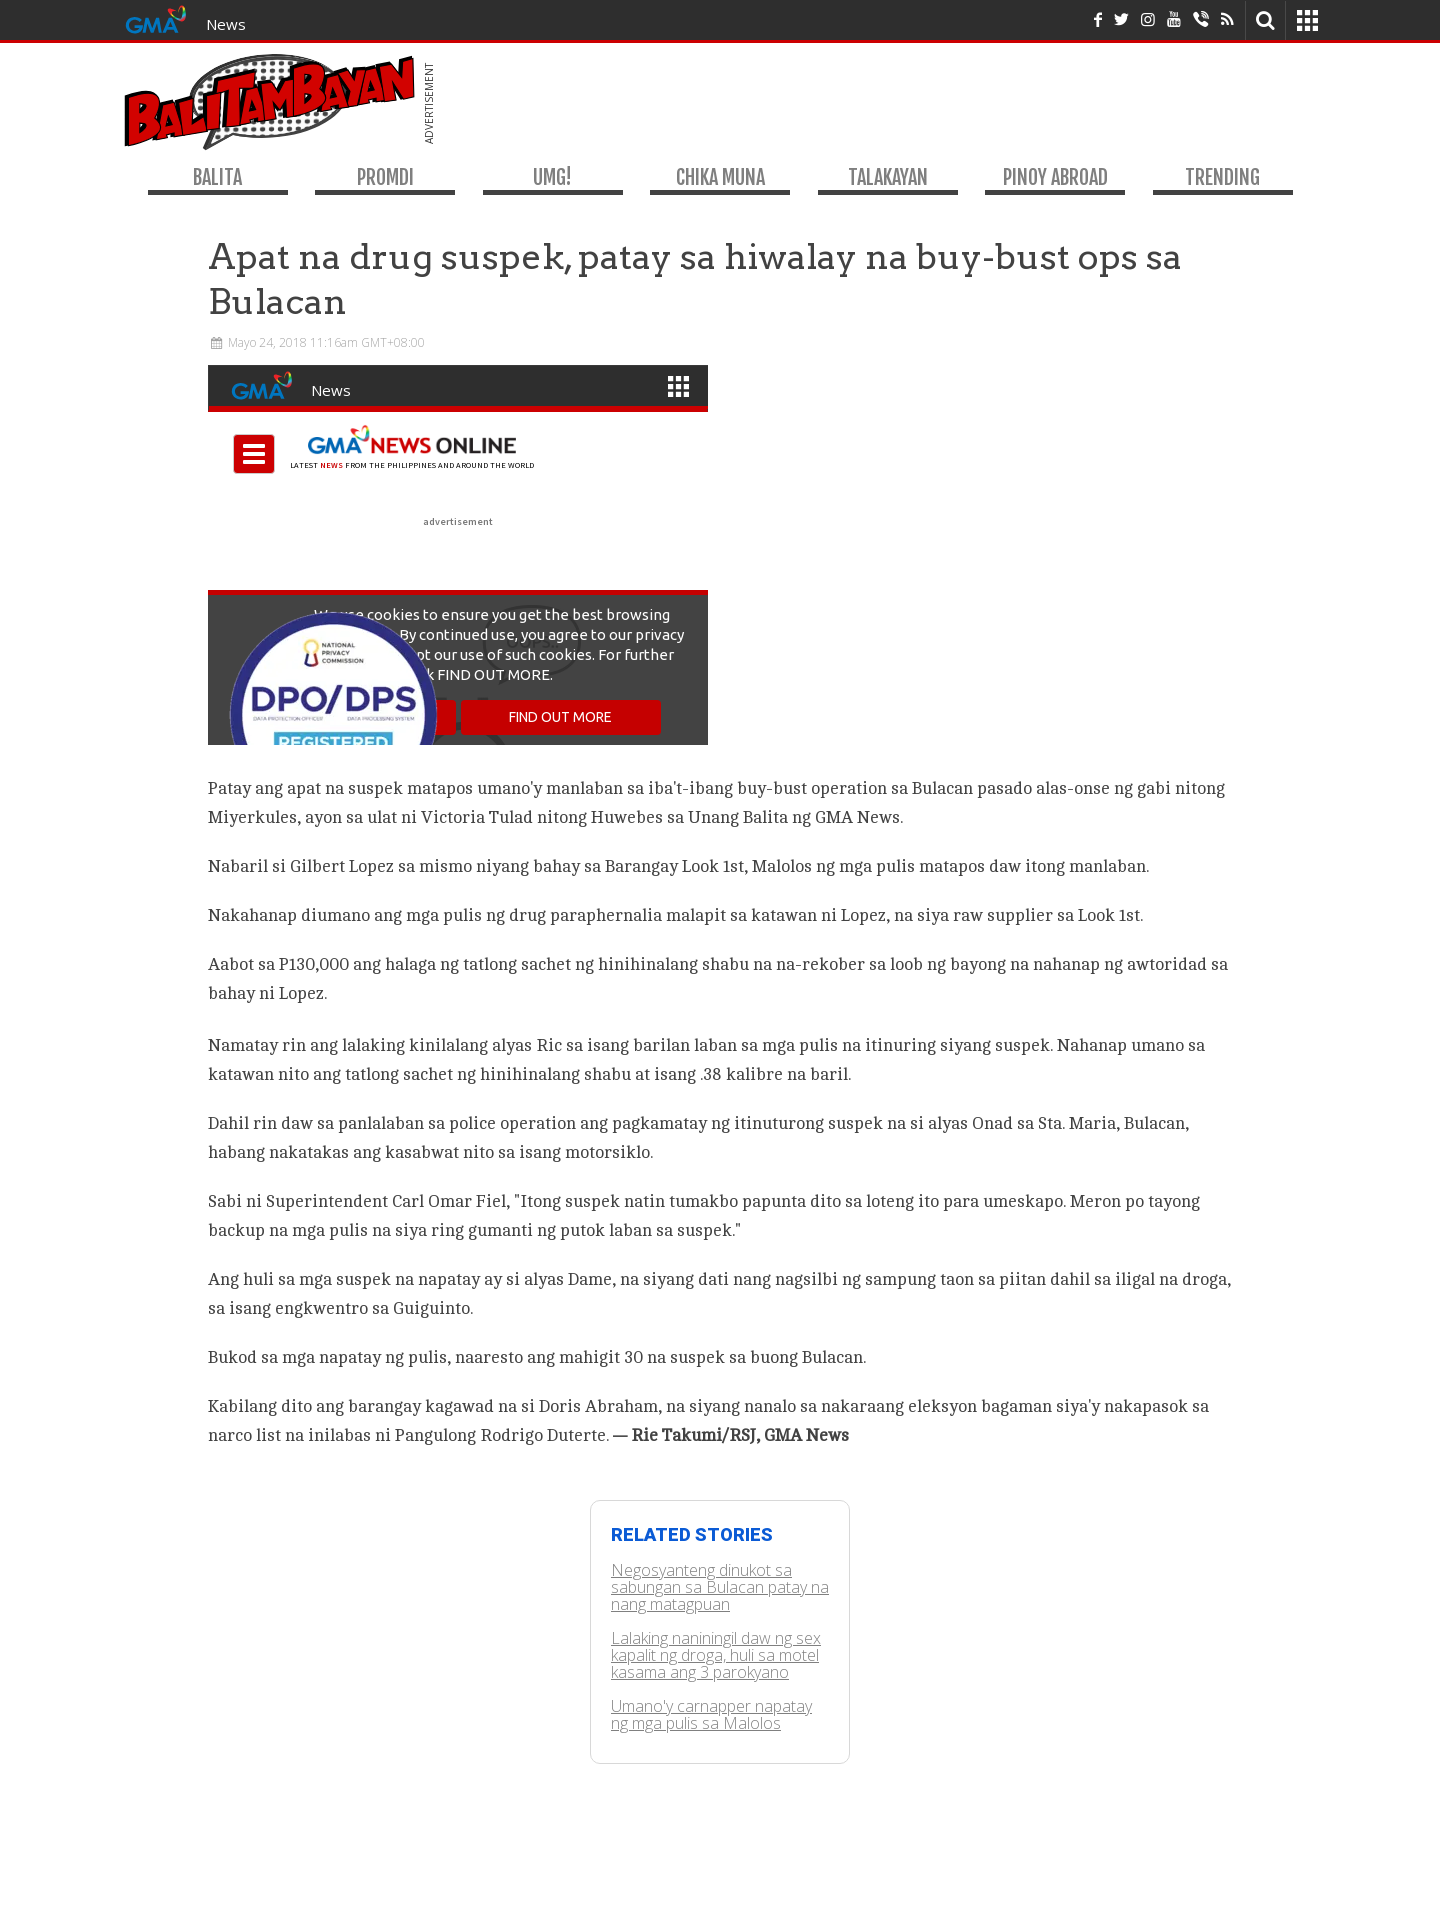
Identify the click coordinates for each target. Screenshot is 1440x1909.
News (226, 24)
